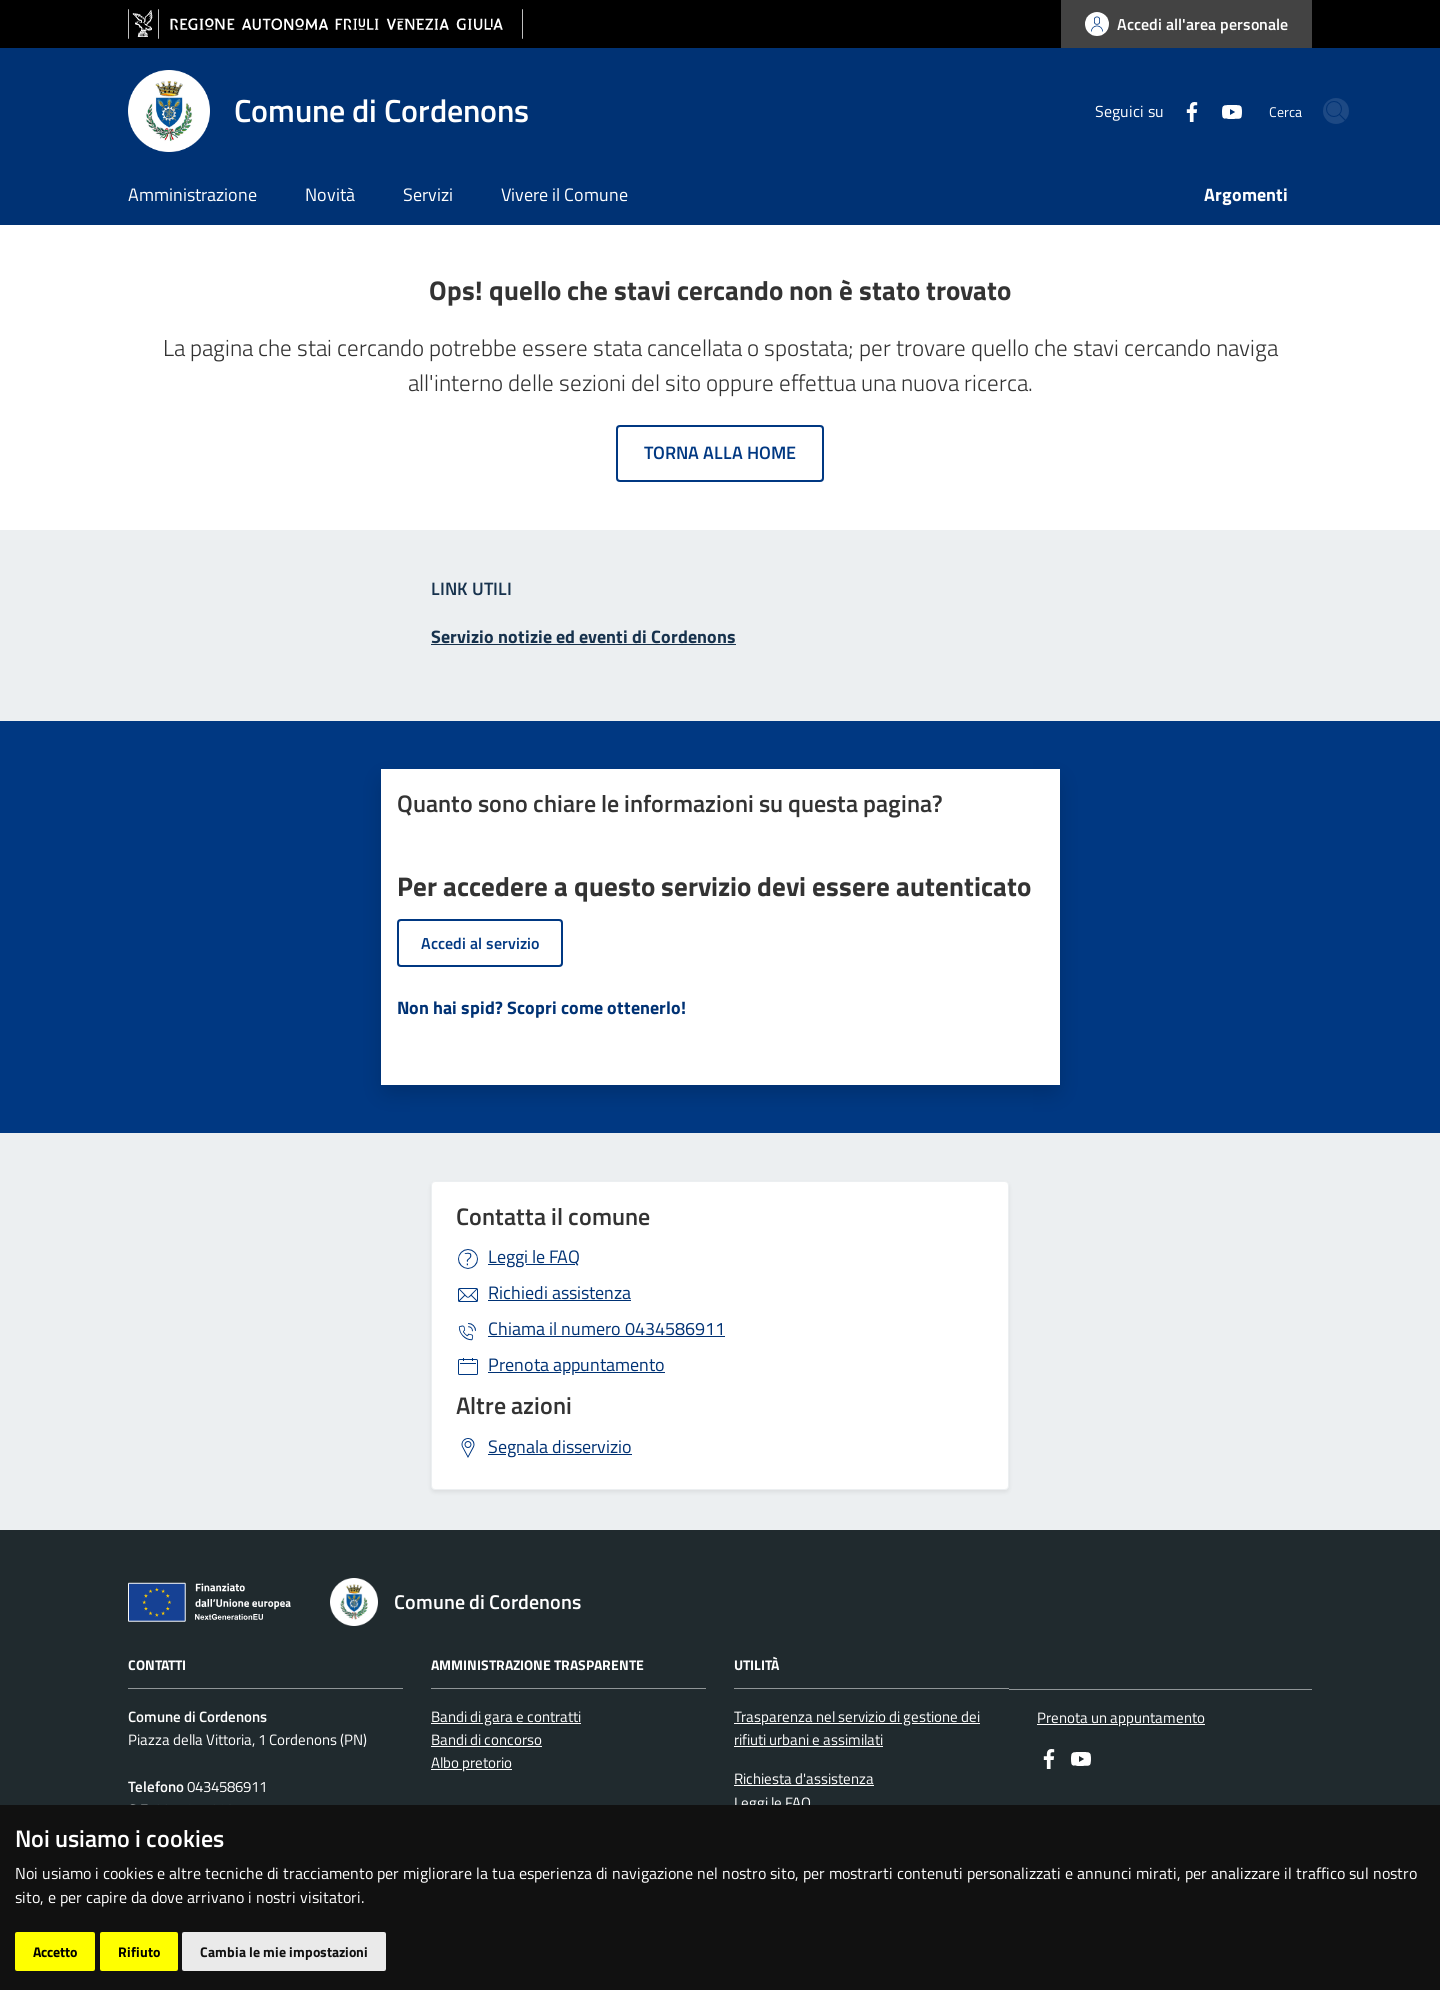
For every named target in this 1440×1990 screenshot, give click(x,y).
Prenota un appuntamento (1121, 1717)
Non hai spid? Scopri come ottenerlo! (541, 1007)
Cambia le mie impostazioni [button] (284, 1951)
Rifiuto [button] (139, 1951)
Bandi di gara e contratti (506, 1716)
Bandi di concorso (486, 1739)
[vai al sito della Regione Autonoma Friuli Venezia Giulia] (325, 24)
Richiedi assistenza (559, 1292)
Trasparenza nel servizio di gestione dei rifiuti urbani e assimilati (857, 1728)
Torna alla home (720, 452)
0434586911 (606, 1328)
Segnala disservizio (560, 1446)
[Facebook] (1120, 110)
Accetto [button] (55, 1951)
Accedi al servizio (480, 943)
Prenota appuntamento (576, 1364)
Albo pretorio (471, 1762)
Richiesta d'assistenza (804, 1778)
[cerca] (1288, 111)
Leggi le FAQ (534, 1256)
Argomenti (1246, 194)
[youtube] (1160, 110)
